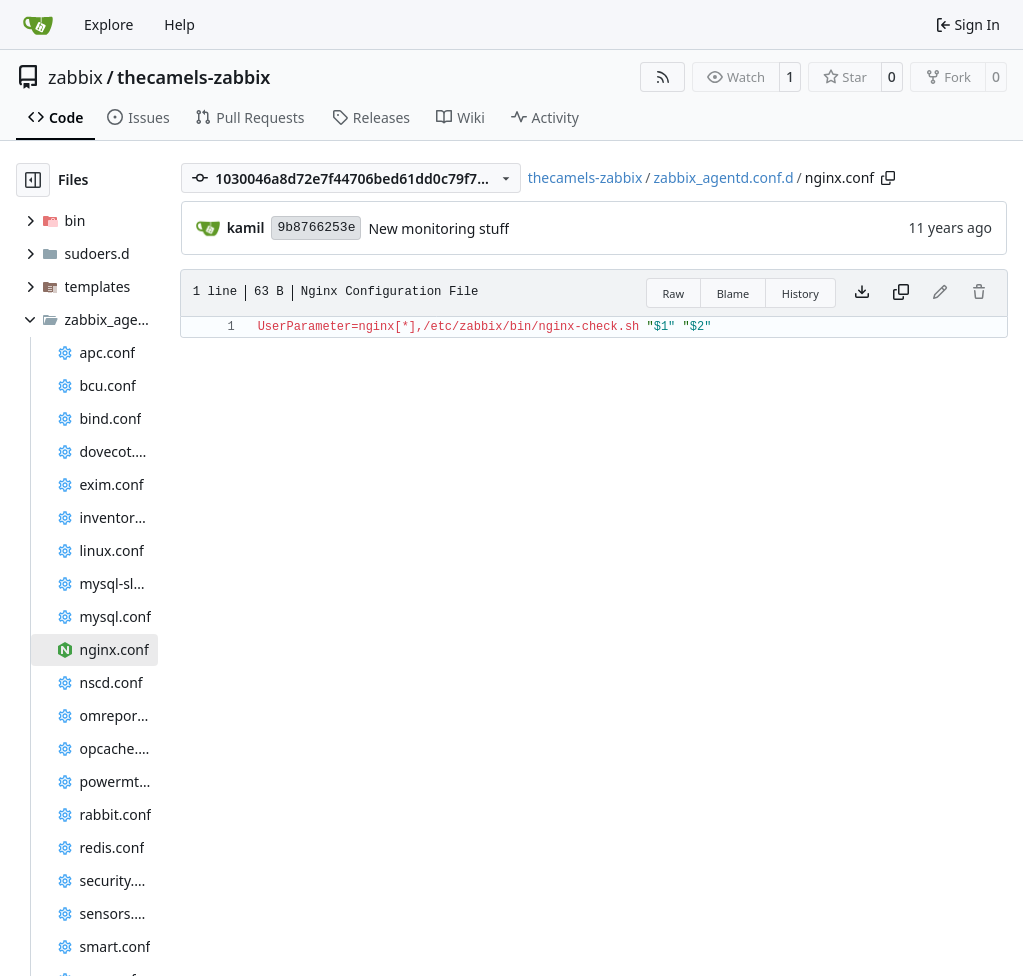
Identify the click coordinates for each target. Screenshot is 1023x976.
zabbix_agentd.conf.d (724, 177)
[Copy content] (901, 293)
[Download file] (862, 293)
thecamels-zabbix (193, 77)
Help (179, 24)
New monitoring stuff (438, 228)
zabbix (75, 77)
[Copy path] (888, 178)
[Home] (38, 25)
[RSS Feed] (663, 77)
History (800, 293)
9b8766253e (316, 227)
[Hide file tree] (33, 180)
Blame (733, 293)
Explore (108, 24)
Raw (674, 293)
